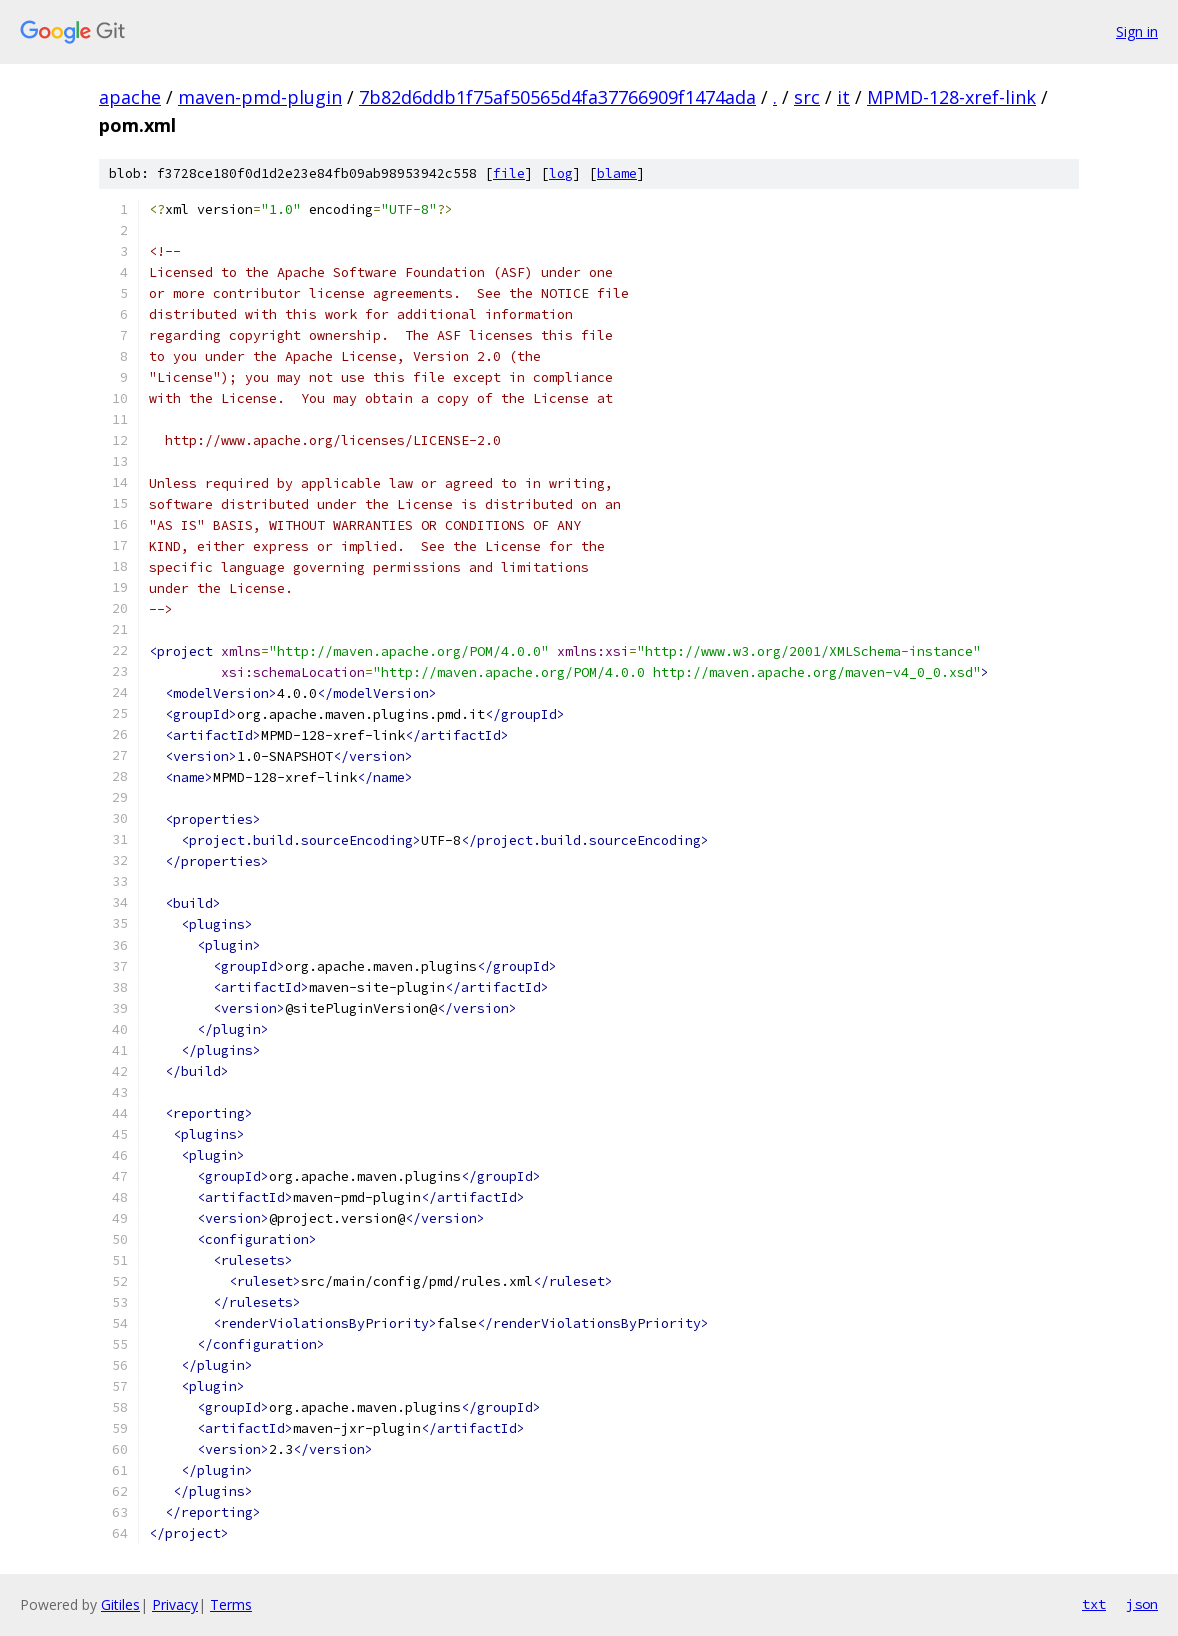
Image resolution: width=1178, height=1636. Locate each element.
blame (617, 173)
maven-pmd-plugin (260, 97)
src (807, 97)
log (561, 173)
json (1142, 1604)
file (509, 173)
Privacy (175, 1604)
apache (130, 97)
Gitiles (120, 1604)
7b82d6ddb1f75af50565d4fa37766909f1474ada (557, 97)
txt (1094, 1604)
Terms (231, 1604)
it (843, 97)
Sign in (1137, 31)
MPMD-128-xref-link (951, 97)
